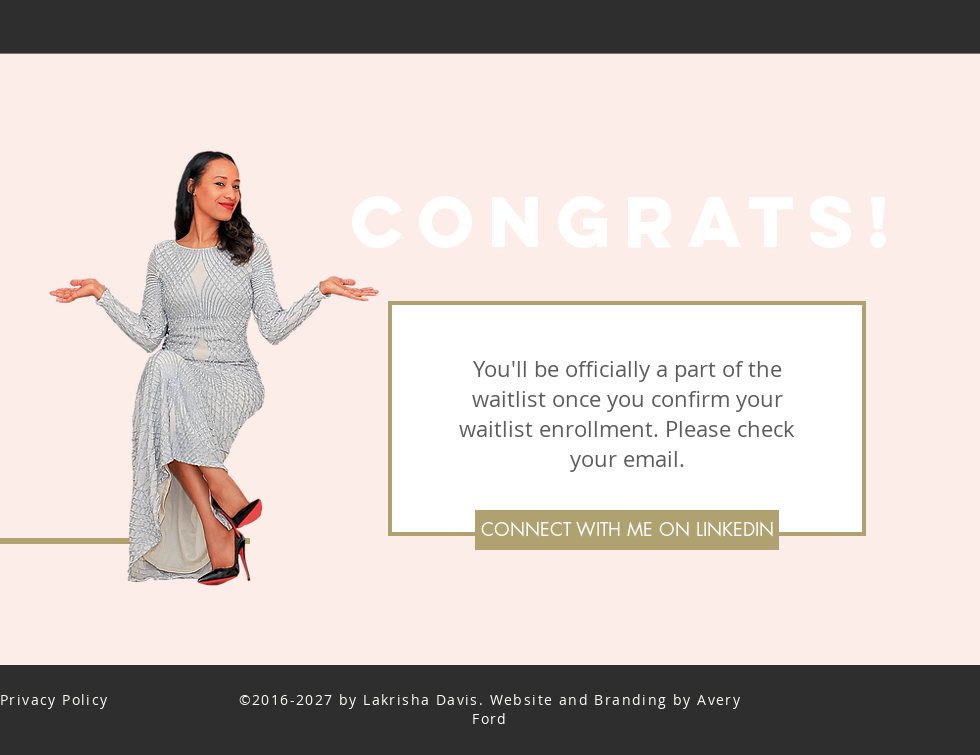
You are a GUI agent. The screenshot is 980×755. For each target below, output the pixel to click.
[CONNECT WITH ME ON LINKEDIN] (627, 530)
